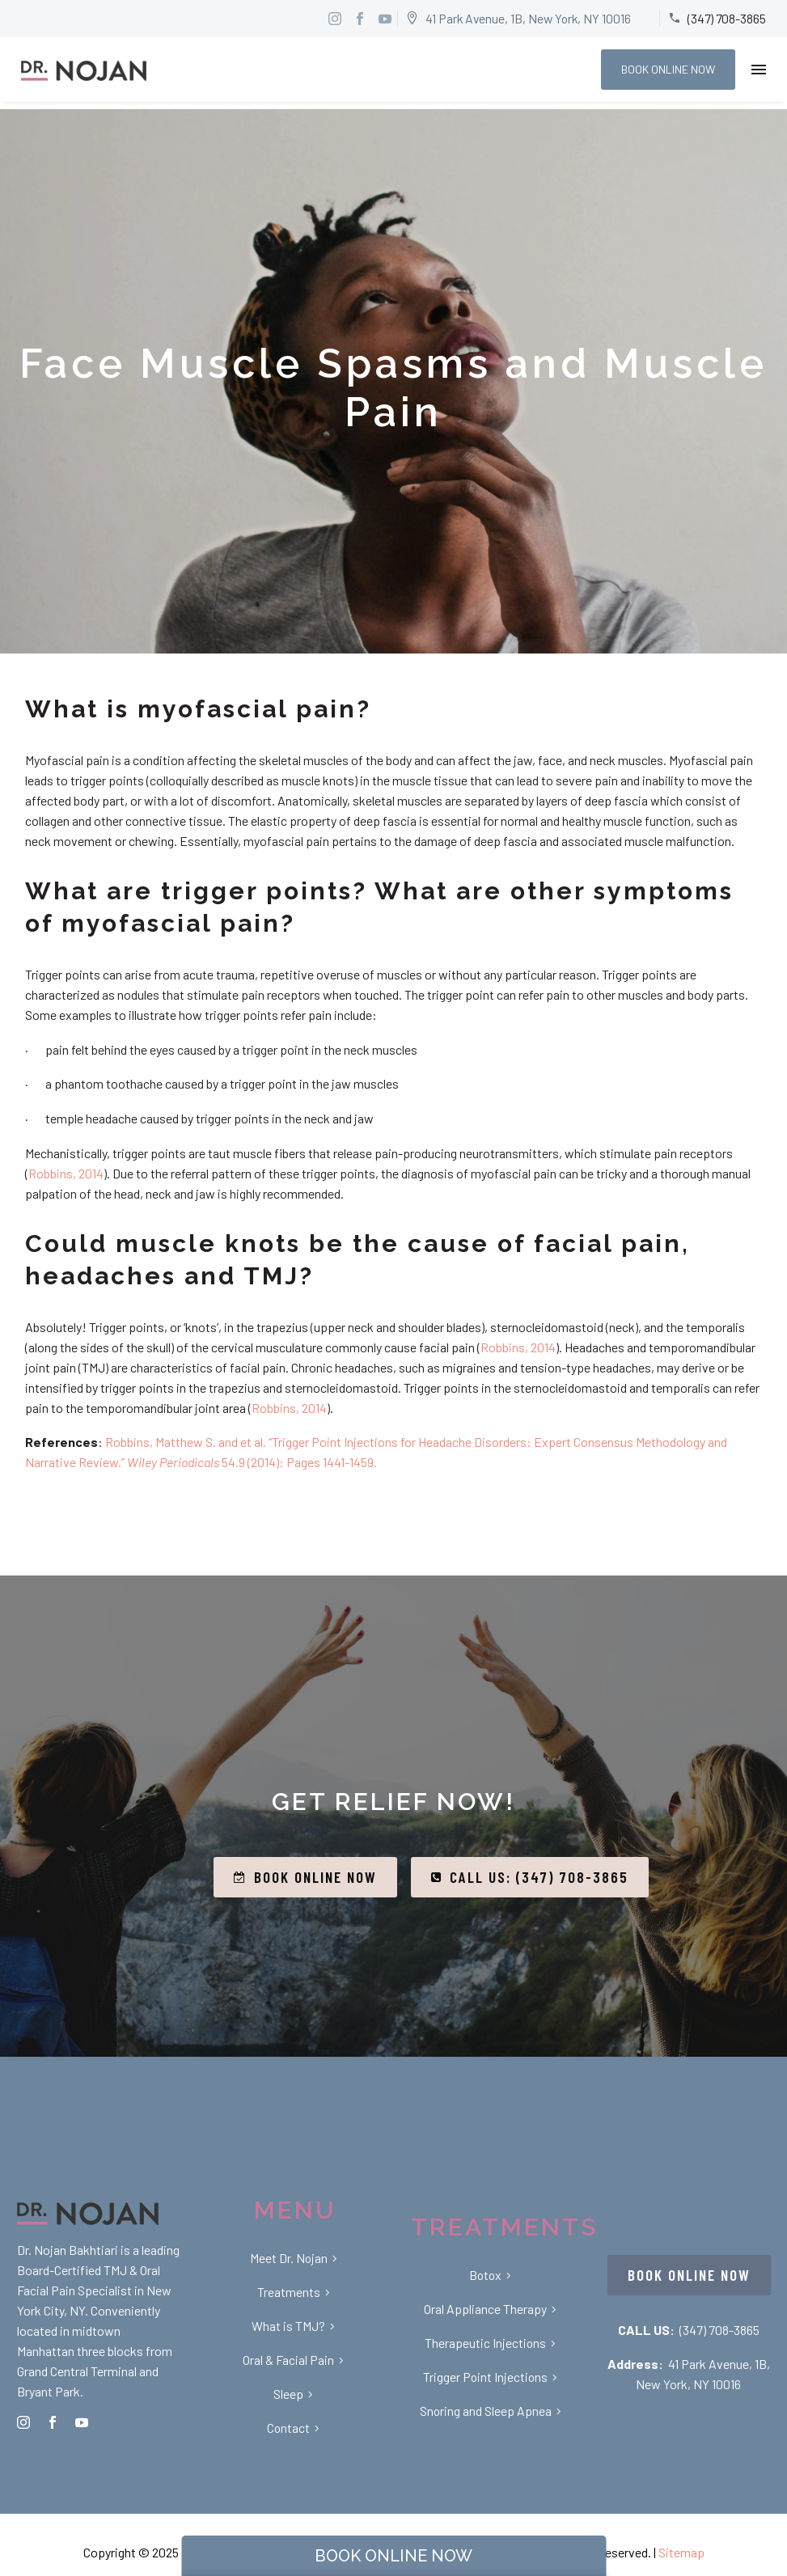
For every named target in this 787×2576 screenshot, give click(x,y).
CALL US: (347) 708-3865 (529, 1877)
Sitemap (681, 2552)
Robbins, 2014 (66, 1173)
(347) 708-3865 (719, 2329)
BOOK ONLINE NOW (668, 69)
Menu (758, 69)
